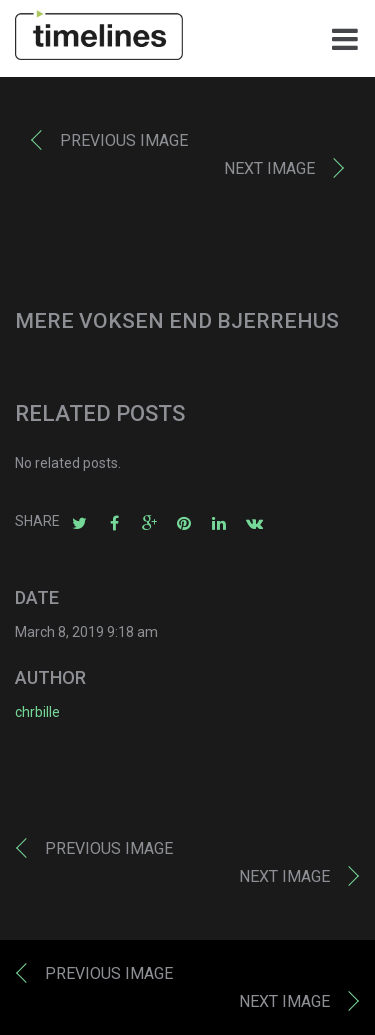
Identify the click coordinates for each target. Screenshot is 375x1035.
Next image (269, 168)
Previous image (124, 140)
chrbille (37, 712)
